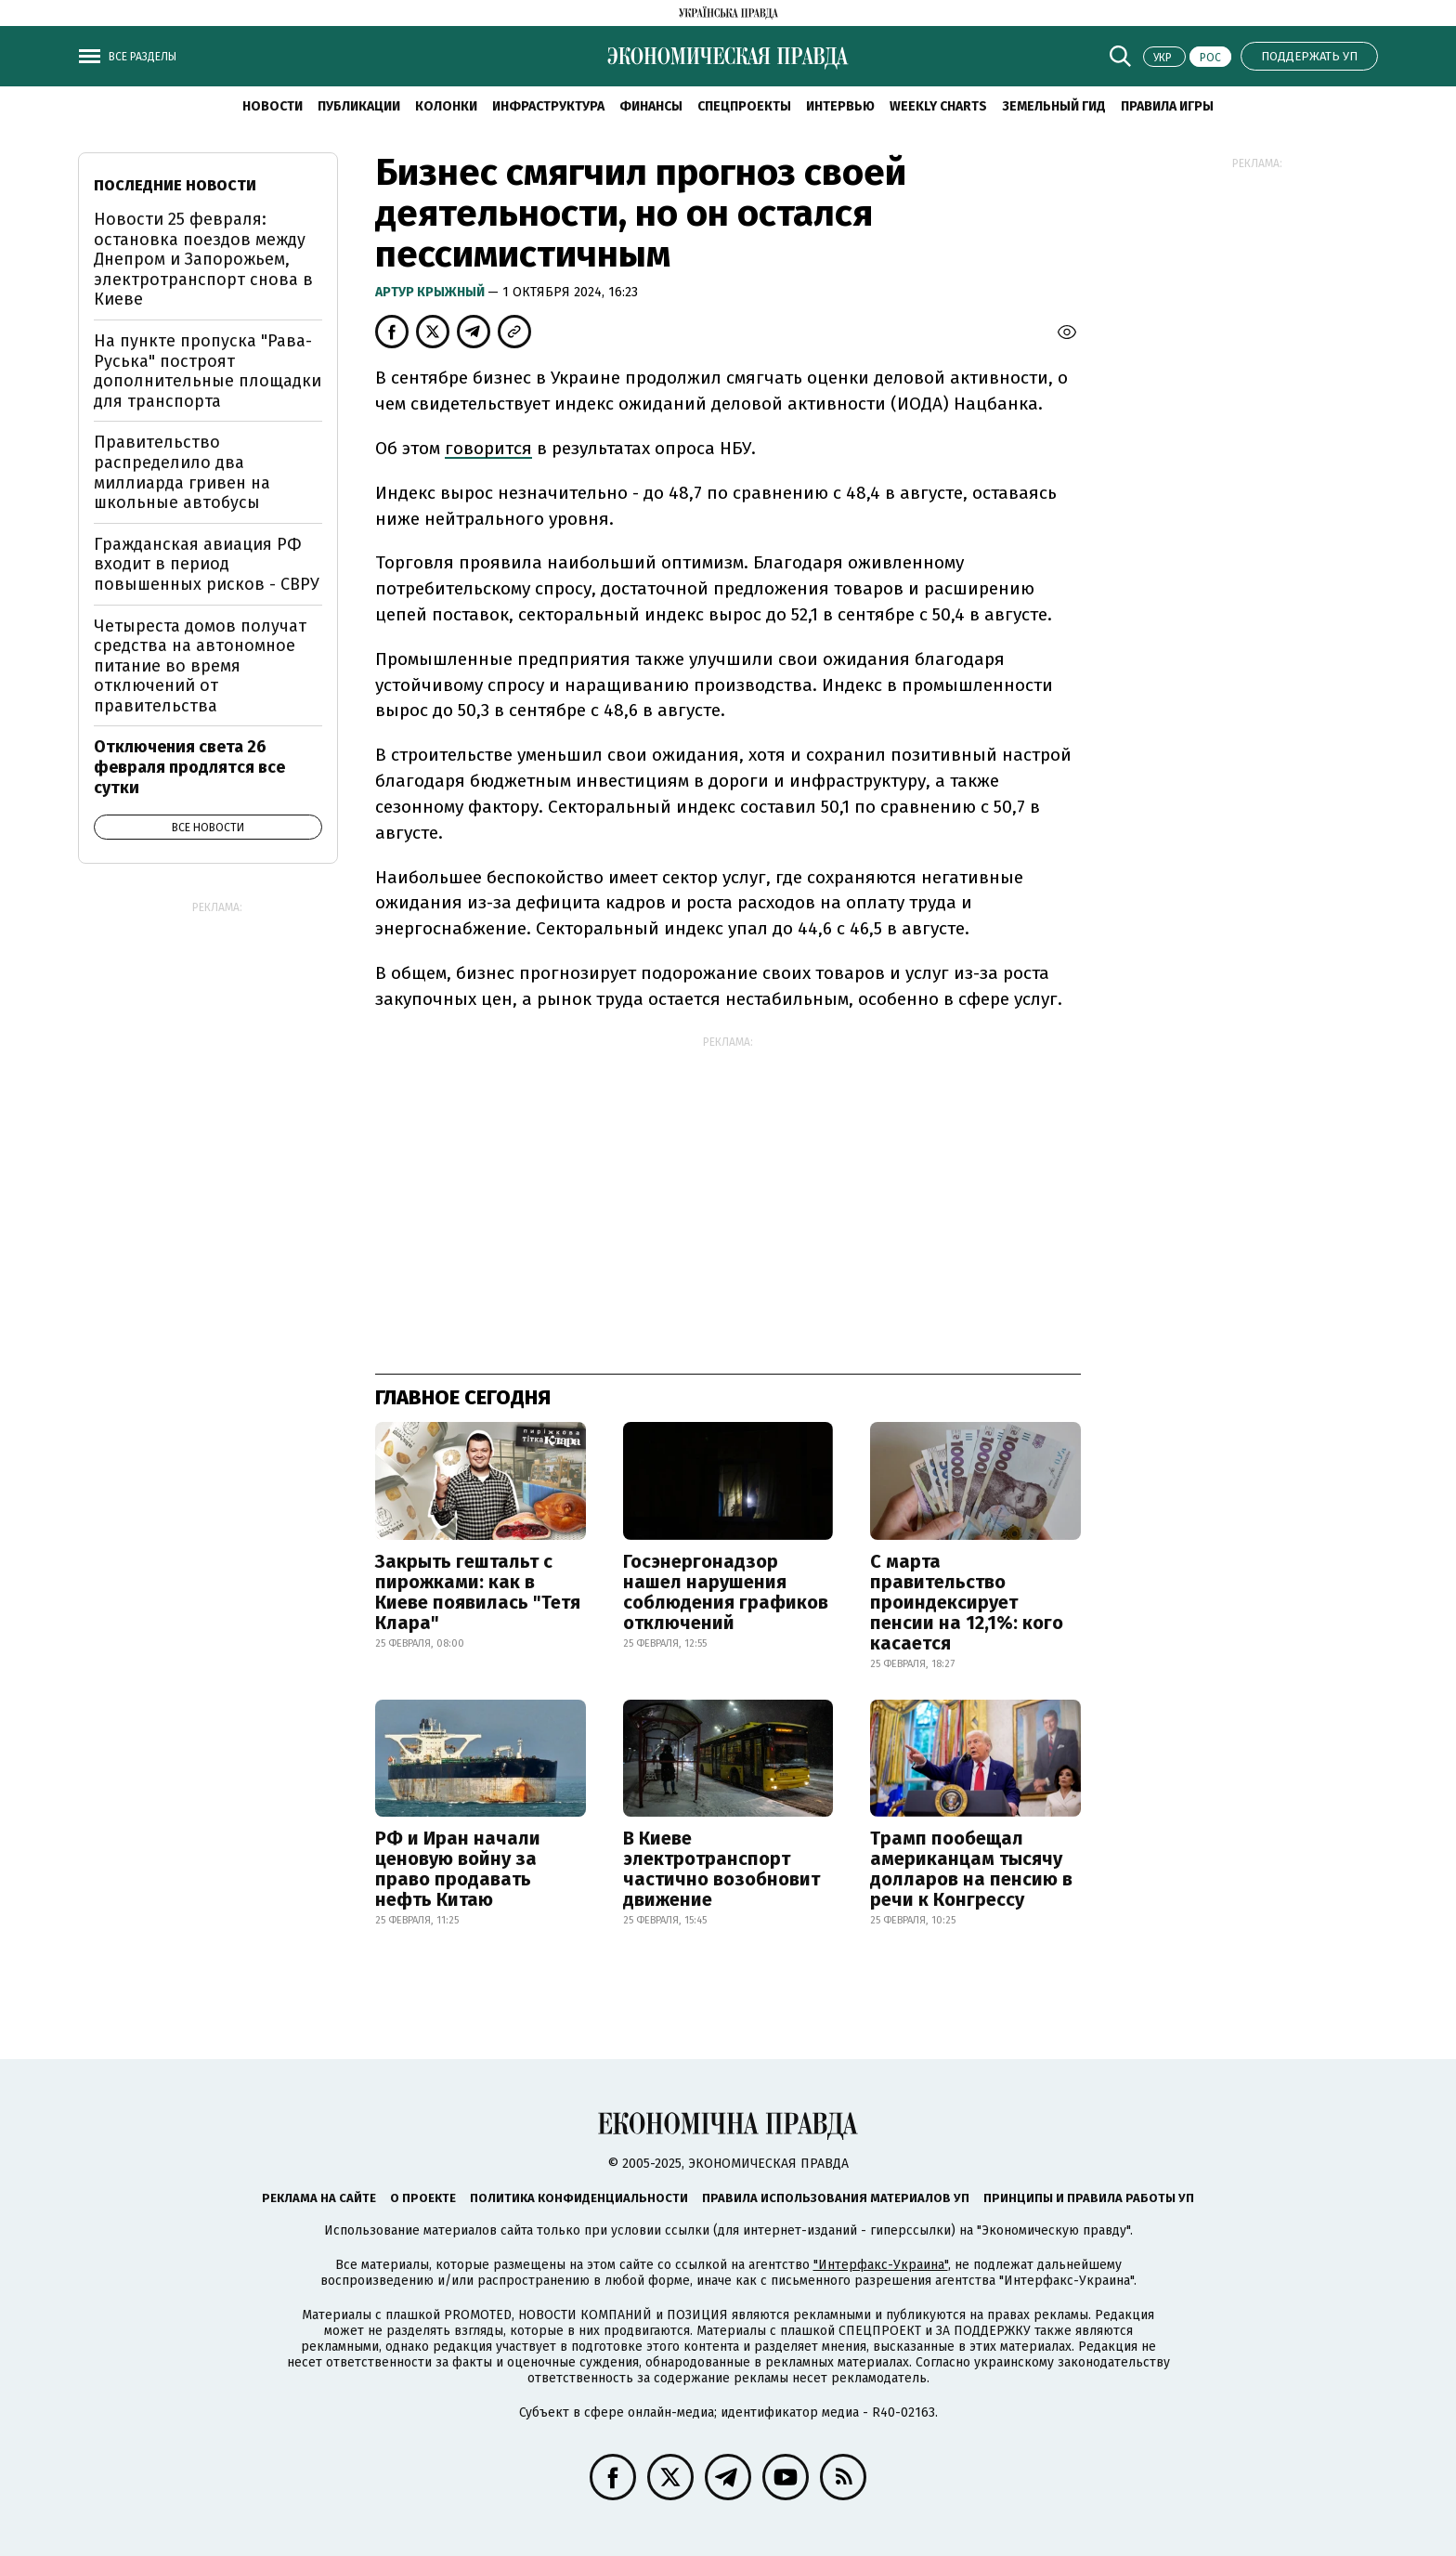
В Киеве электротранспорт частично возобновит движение (721, 1868)
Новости (272, 106)
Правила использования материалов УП (835, 2198)
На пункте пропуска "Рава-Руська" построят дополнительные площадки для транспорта (207, 371)
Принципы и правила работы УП (1088, 2198)
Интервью (840, 106)
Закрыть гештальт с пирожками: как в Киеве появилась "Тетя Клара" (477, 1592)
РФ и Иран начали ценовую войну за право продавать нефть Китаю (457, 1868)
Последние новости (175, 185)
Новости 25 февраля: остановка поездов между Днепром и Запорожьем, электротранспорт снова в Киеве (203, 259)
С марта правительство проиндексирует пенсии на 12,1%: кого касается (966, 1602)
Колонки (446, 106)
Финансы (650, 106)
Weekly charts (938, 106)
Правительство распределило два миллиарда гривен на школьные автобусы (182, 472)
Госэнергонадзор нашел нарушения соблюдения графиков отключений (725, 1592)
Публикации (359, 106)
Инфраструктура (548, 106)
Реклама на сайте (319, 2198)
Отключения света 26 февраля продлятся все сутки (189, 767)
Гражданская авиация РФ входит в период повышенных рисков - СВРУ (206, 564)
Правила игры (1167, 106)
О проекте (423, 2198)
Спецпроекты (744, 106)
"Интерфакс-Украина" (880, 2265)
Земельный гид (1054, 106)
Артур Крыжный (431, 292)
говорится (488, 448)
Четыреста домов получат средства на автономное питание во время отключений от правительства (200, 666)
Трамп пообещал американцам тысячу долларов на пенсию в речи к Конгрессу (971, 1868)
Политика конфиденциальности (579, 2198)
